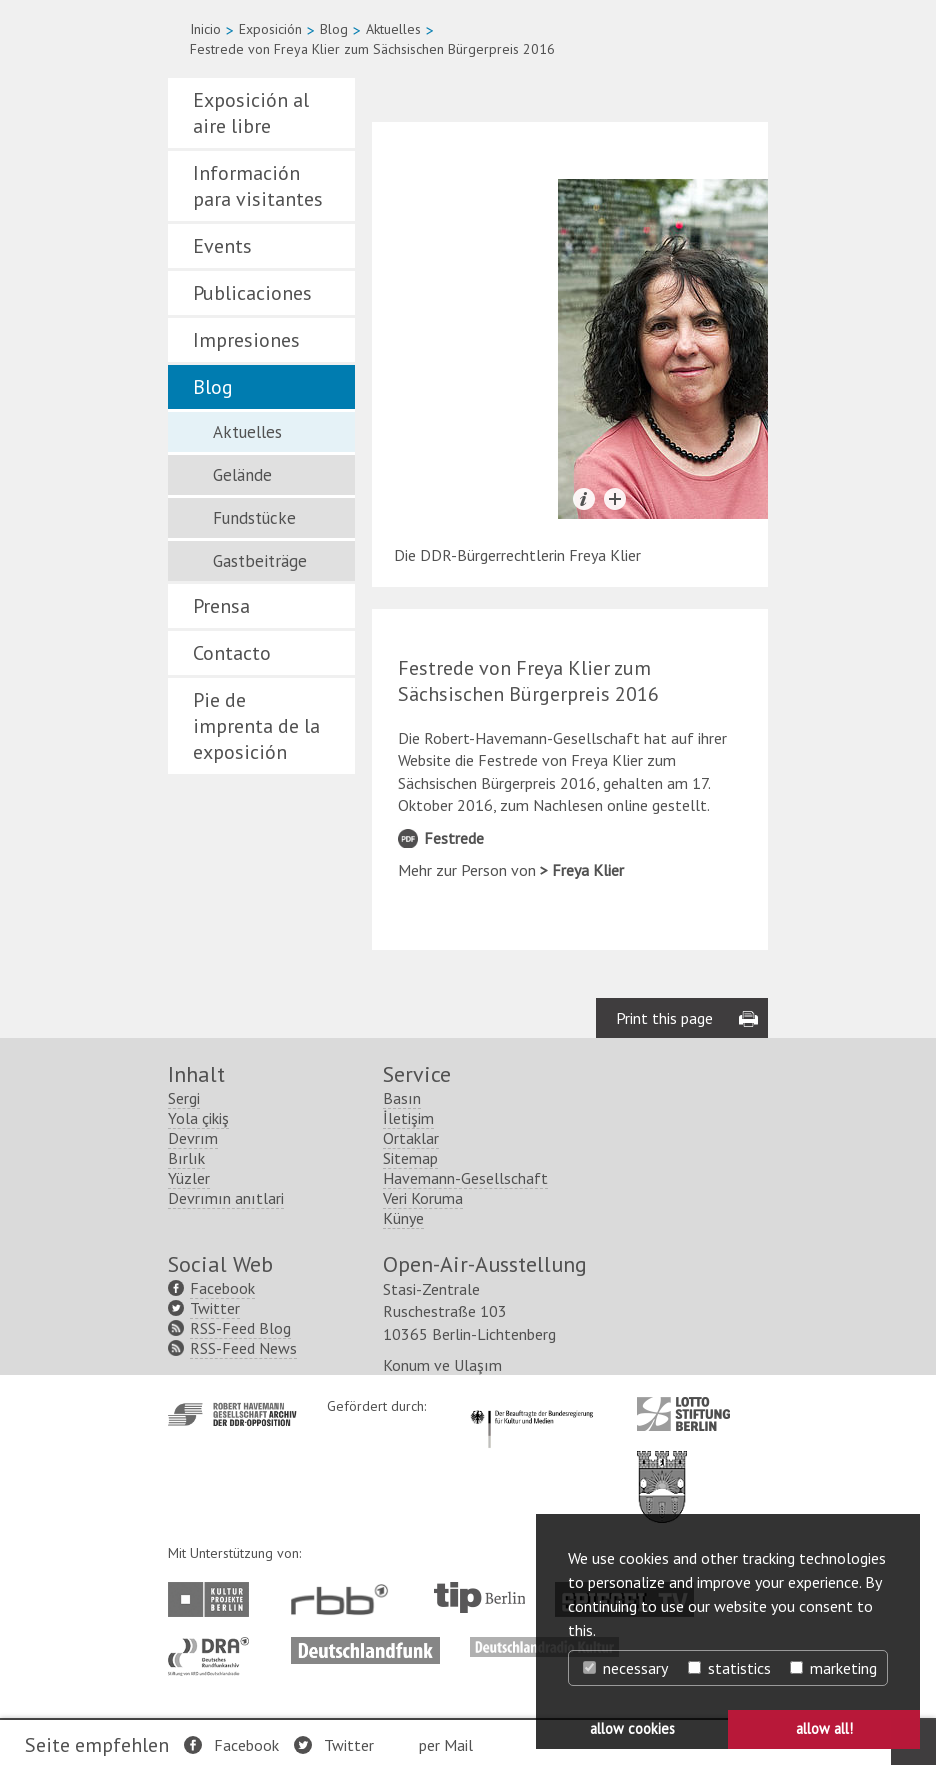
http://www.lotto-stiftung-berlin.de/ (683, 1414)
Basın (402, 1098)
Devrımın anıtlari (226, 1198)
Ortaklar (411, 1138)
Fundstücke (254, 518)
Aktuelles (393, 29)
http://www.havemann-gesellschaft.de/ (232, 1414)
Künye (403, 1218)
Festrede (454, 838)
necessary (625, 1668)
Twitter (349, 1745)
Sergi (184, 1098)
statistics (729, 1668)
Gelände (242, 475)
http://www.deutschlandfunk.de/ (365, 1647)
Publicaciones (252, 293)
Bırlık (186, 1158)
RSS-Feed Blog (240, 1328)
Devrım (193, 1138)
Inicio (205, 29)
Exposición (270, 29)
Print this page (664, 1018)
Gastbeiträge (260, 561)
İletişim (408, 1118)
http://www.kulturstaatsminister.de (531, 1407)
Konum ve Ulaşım (442, 1365)
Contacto (232, 653)
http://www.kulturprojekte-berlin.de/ (213, 1599)
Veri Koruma (423, 1198)
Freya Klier (588, 870)
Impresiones (246, 340)
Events (222, 246)
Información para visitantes (258, 186)
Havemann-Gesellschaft (465, 1178)
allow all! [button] (824, 1728)
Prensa (221, 606)
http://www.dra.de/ (214, 1647)
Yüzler (189, 1178)
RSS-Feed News (243, 1348)
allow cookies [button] (632, 1728)
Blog (334, 29)
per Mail (446, 1745)
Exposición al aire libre (251, 113)
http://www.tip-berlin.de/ (479, 1597)
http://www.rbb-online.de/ (344, 1599)
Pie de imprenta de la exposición (256, 726)
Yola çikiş (198, 1118)
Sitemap (410, 1158)
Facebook (246, 1745)
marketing (833, 1668)
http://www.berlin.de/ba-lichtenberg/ (662, 1471)
